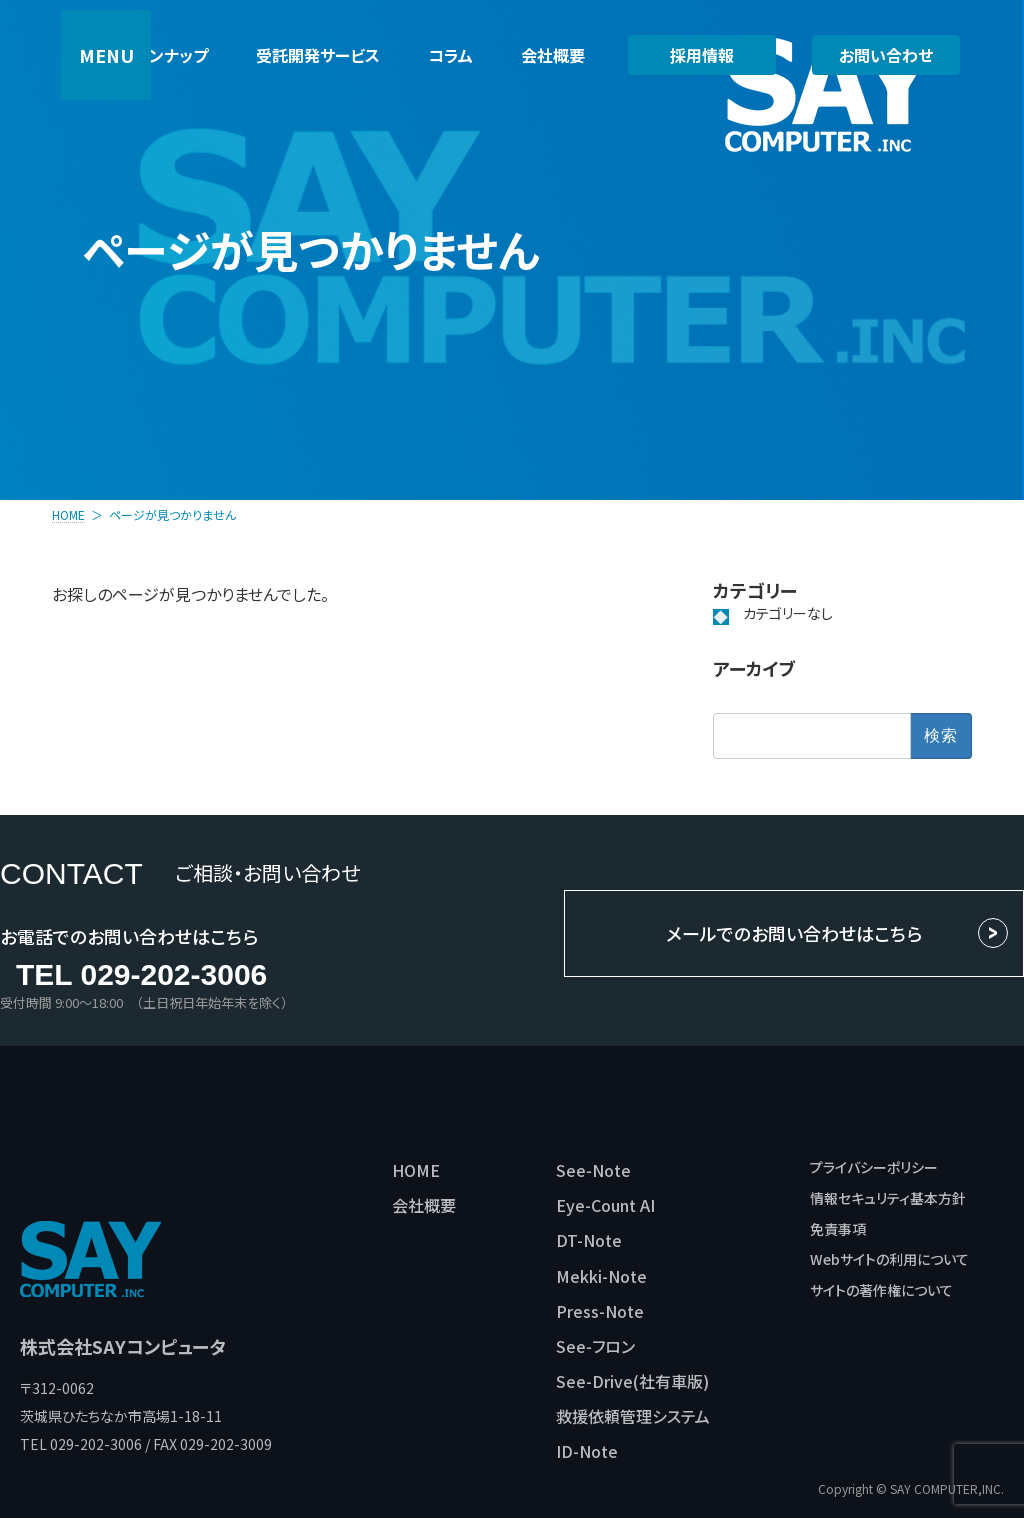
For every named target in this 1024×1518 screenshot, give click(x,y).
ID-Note (587, 1451)
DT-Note (589, 1240)
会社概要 (424, 1205)
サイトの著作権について (881, 1290)
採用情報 (702, 55)
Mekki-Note (601, 1276)
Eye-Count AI (605, 1205)
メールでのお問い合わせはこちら (794, 933)
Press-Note (600, 1311)
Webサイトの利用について (889, 1259)
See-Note (593, 1170)
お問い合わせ (886, 55)
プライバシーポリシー (874, 1167)
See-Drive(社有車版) (632, 1381)
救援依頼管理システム (633, 1416)
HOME (416, 1170)
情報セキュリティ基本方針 (888, 1198)
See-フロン (595, 1346)
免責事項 (838, 1229)
